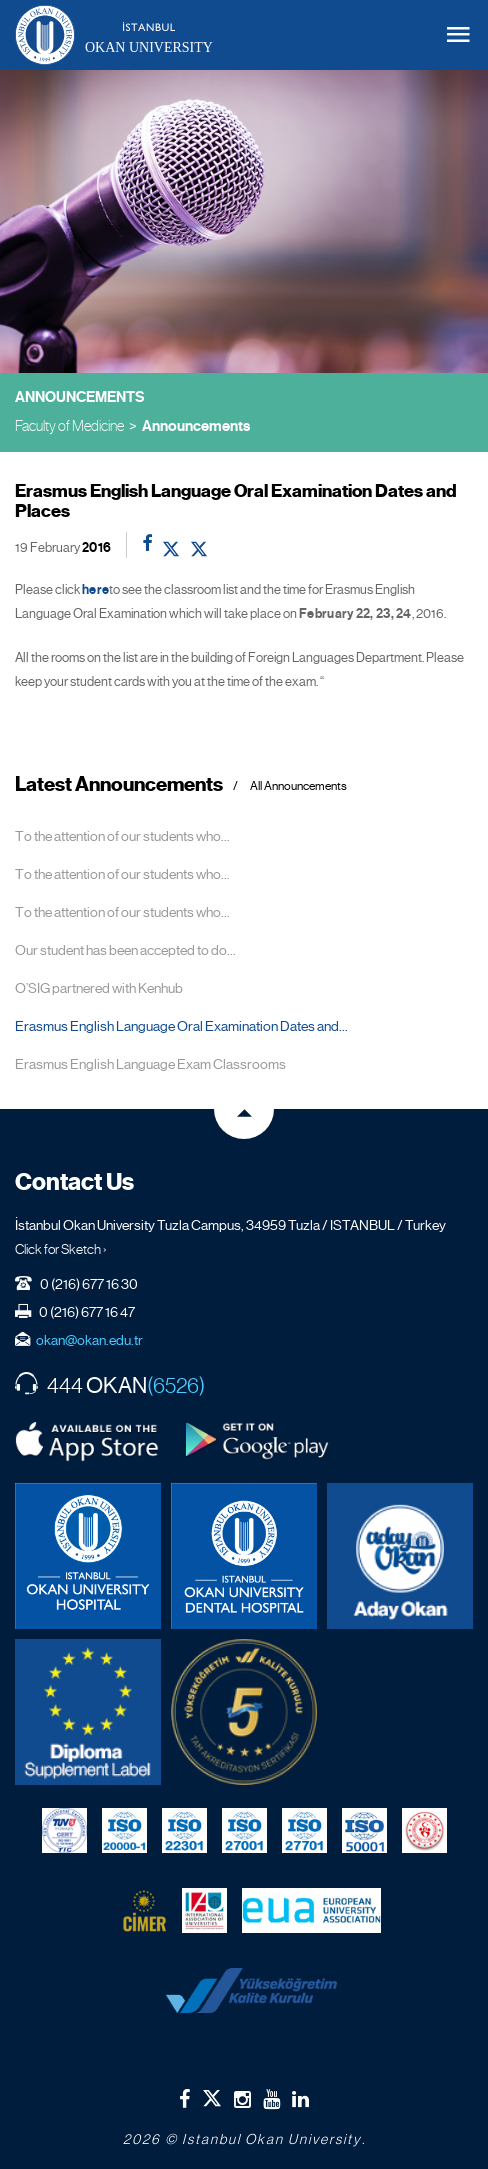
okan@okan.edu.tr (89, 1340)
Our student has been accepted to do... (125, 950)
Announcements (196, 426)
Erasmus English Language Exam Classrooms (150, 1064)
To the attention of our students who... (122, 836)
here (95, 590)
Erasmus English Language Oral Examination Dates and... (181, 1026)
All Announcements (298, 786)
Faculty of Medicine (69, 425)
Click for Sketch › (61, 1249)
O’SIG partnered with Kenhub (99, 988)
